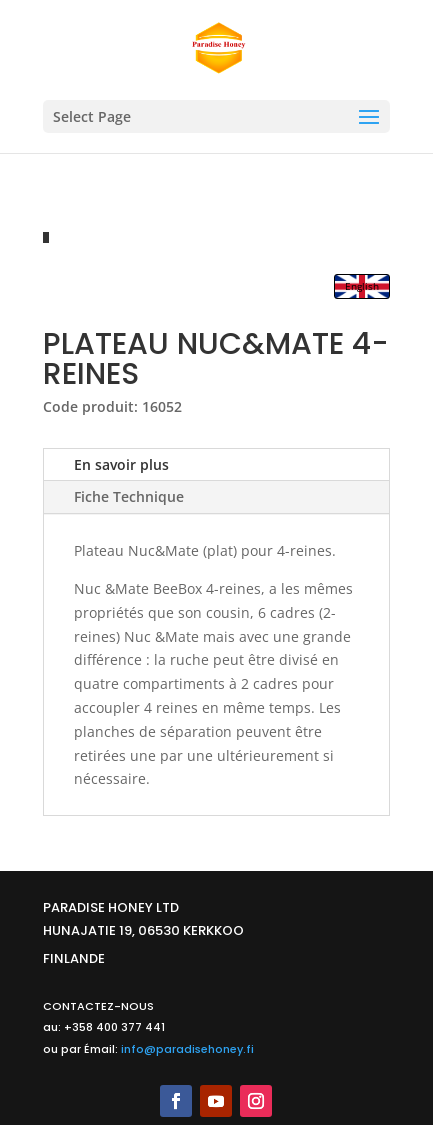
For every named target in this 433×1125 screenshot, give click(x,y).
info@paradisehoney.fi (187, 1049)
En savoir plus (121, 464)
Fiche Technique (129, 496)
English (362, 286)
